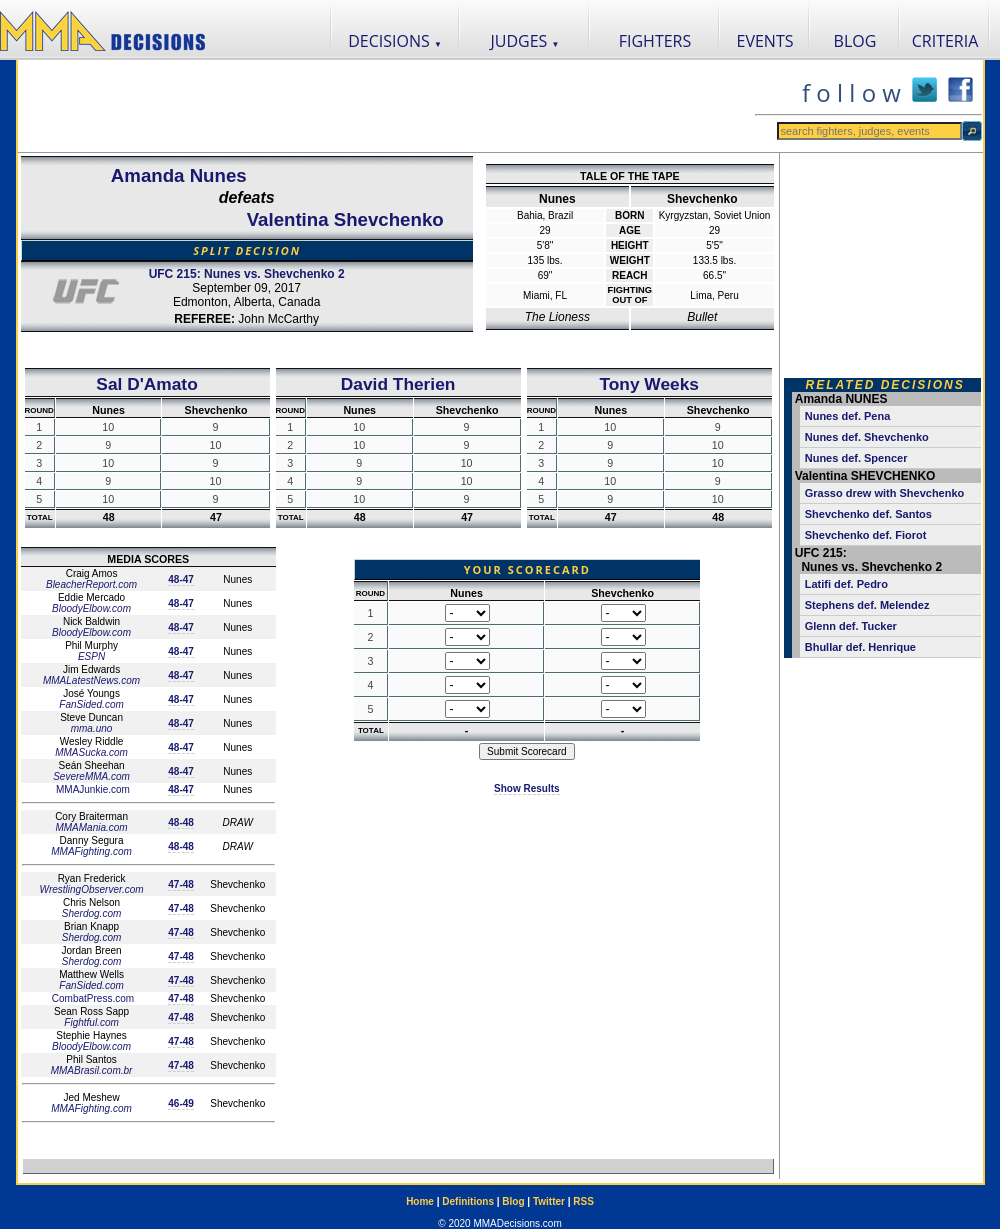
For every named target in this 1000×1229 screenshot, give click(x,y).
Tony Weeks (649, 384)
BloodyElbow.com (91, 608)
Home (420, 1201)
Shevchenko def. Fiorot (866, 535)
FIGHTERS (655, 41)
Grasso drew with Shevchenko (885, 493)
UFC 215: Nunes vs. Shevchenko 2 (247, 274)
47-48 (181, 884)
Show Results (527, 788)
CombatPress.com (91, 998)
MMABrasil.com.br (92, 1070)
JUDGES (525, 41)
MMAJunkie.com (91, 789)
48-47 (181, 579)
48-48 (181, 822)
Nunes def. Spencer (856, 458)
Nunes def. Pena (848, 416)
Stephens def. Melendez (867, 605)
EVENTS (765, 41)
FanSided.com (91, 704)
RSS (583, 1201)
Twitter (549, 1201)
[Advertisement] (386, 106)
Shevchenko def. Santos (868, 514)
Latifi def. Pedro (846, 584)
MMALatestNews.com (91, 680)
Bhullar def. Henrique (860, 647)
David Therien (398, 384)
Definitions (468, 1201)
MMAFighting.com (91, 851)
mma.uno (92, 728)
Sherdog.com (91, 913)
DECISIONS (395, 41)
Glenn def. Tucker (851, 626)
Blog (513, 1201)
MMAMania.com (91, 827)
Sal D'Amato (146, 384)
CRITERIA (945, 41)
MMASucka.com (91, 752)
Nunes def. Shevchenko (867, 437)
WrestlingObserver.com (92, 889)
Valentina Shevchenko (345, 219)
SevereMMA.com (91, 776)
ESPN (91, 656)
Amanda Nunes (179, 175)
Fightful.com (91, 1022)
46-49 (181, 1103)
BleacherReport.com (91, 584)
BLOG (855, 41)
